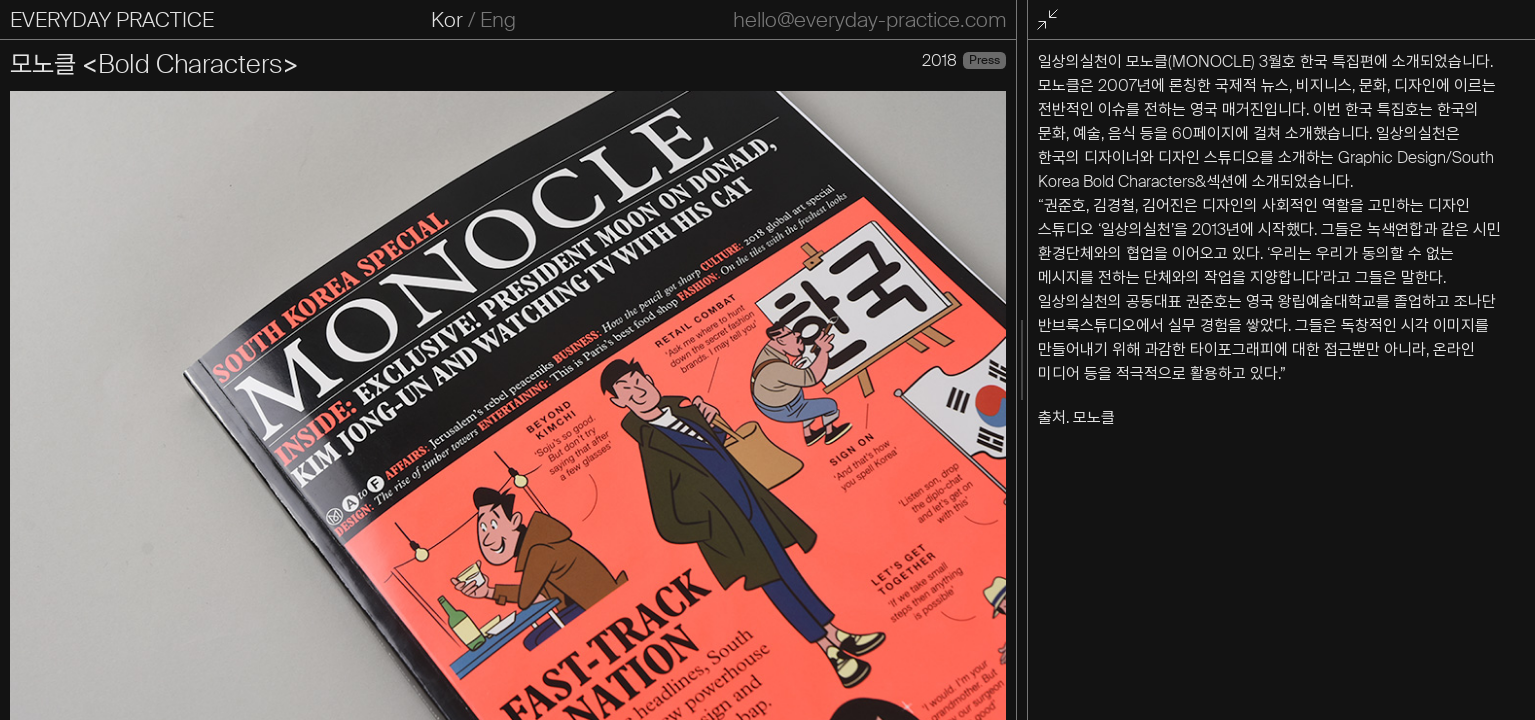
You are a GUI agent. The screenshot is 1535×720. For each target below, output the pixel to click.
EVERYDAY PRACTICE (112, 20)
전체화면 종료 (1051, 20)
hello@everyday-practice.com (869, 20)
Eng (498, 20)
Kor (447, 20)
